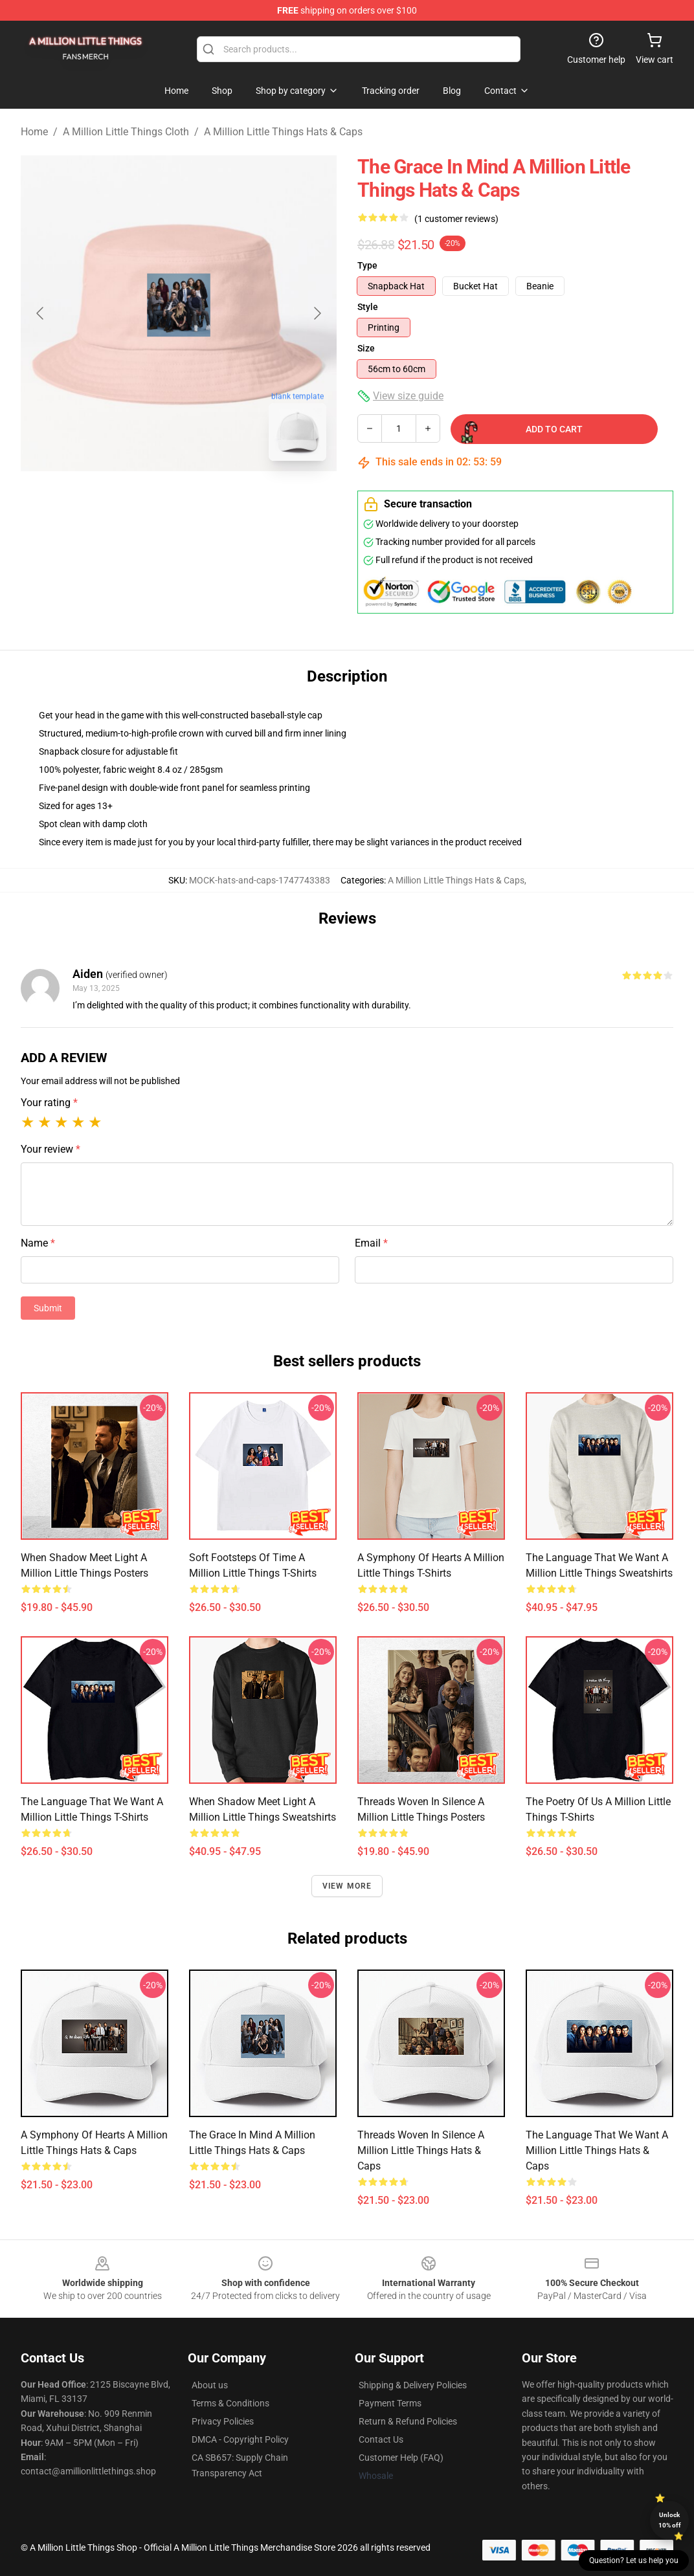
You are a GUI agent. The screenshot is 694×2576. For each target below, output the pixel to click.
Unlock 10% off (669, 2520)
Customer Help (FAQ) (401, 2457)
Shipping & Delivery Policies (413, 2385)
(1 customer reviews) (456, 219)
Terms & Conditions (230, 2403)
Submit (48, 1308)
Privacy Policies (223, 2421)
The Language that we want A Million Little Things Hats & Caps (597, 2150)
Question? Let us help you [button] (633, 2560)
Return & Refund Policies (408, 2421)
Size (366, 348)
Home (34, 132)
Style (367, 307)
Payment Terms (390, 2403)
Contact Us (381, 2439)
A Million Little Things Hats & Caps (283, 132)
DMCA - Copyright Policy (240, 2439)
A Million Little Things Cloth (126, 132)
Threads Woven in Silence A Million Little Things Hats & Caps (420, 2150)
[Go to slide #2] (212, 499)
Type (367, 265)
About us (210, 2385)
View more (347, 1886)
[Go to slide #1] (145, 499)
